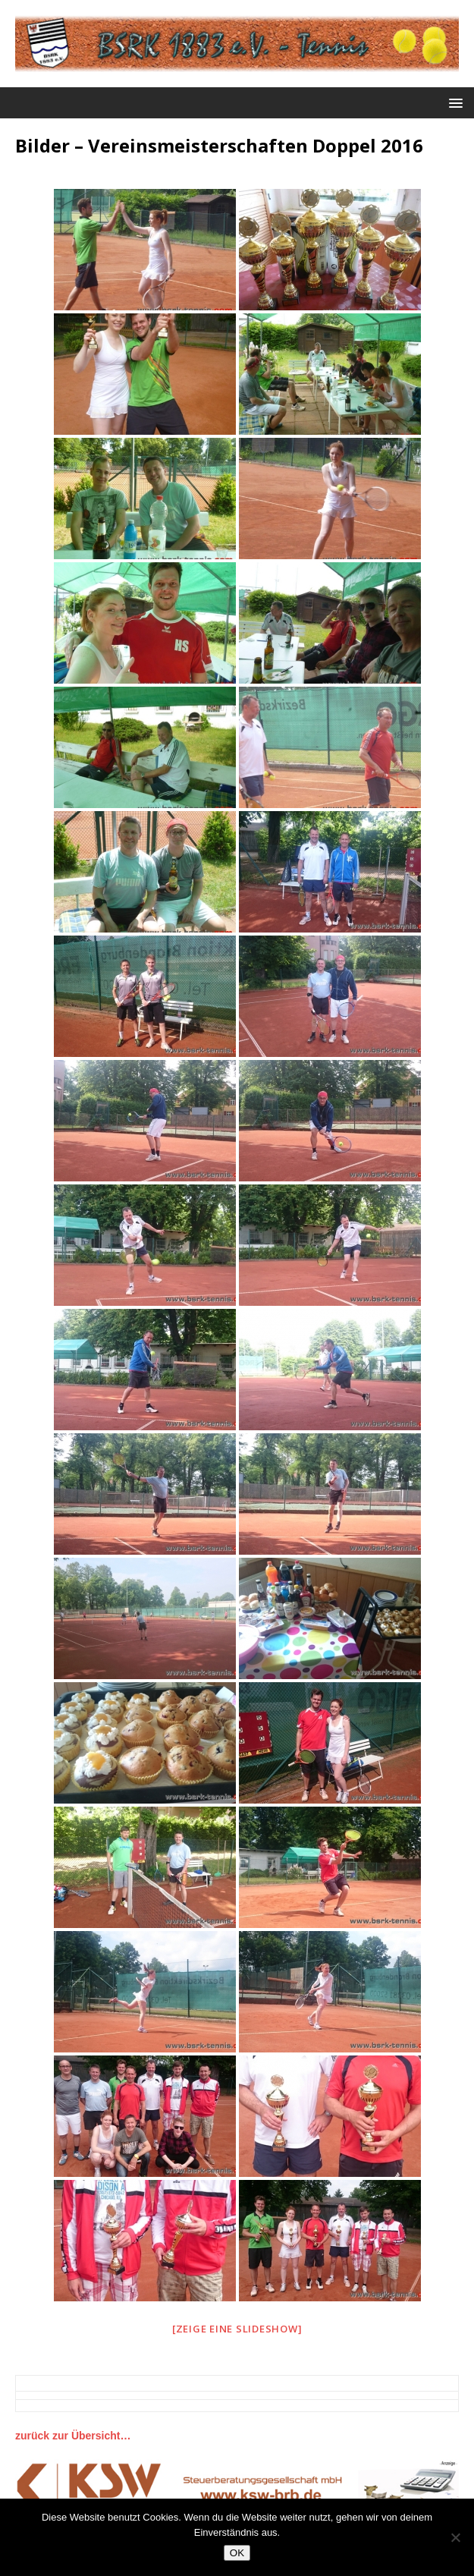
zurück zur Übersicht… (72, 2436)
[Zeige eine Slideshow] (237, 2328)
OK (237, 2553)
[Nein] (455, 2537)
